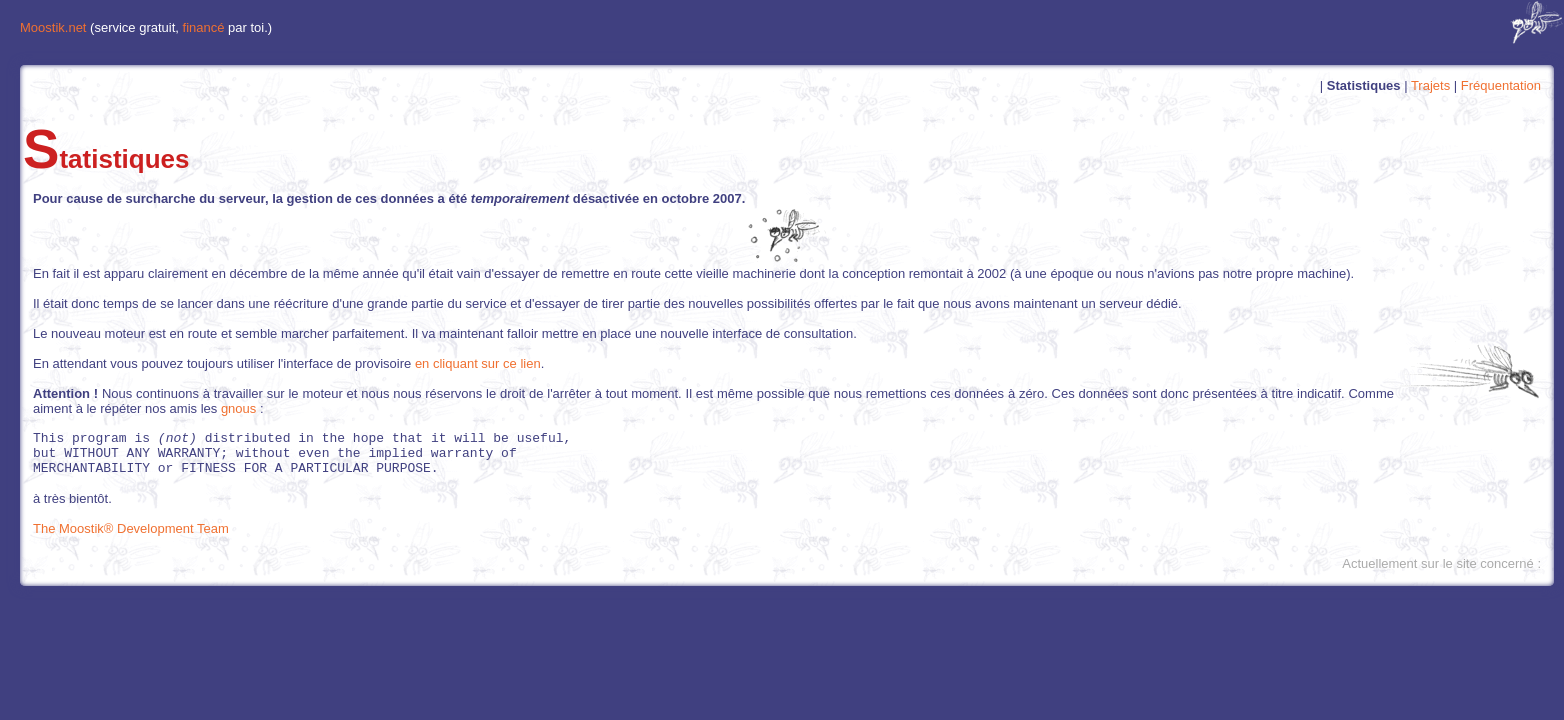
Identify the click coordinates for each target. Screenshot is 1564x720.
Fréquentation (1501, 85)
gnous (238, 408)
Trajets (1430, 85)
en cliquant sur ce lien (478, 363)
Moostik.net (53, 27)
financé (204, 27)
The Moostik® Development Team (131, 537)
